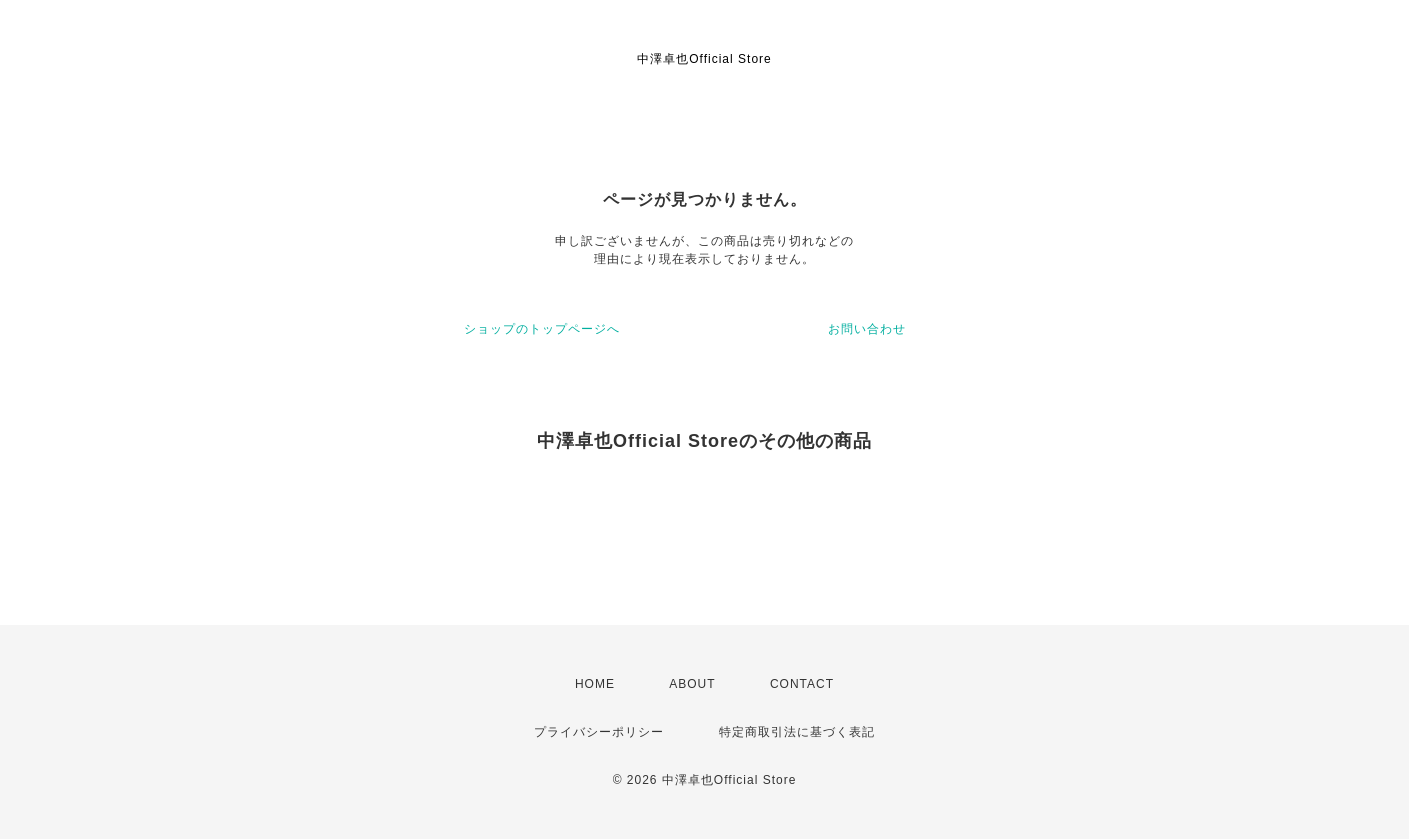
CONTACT (802, 684)
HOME (595, 684)
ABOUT (692, 684)
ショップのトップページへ (542, 329)
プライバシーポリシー (599, 732)
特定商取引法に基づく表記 (797, 732)
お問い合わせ (867, 329)
